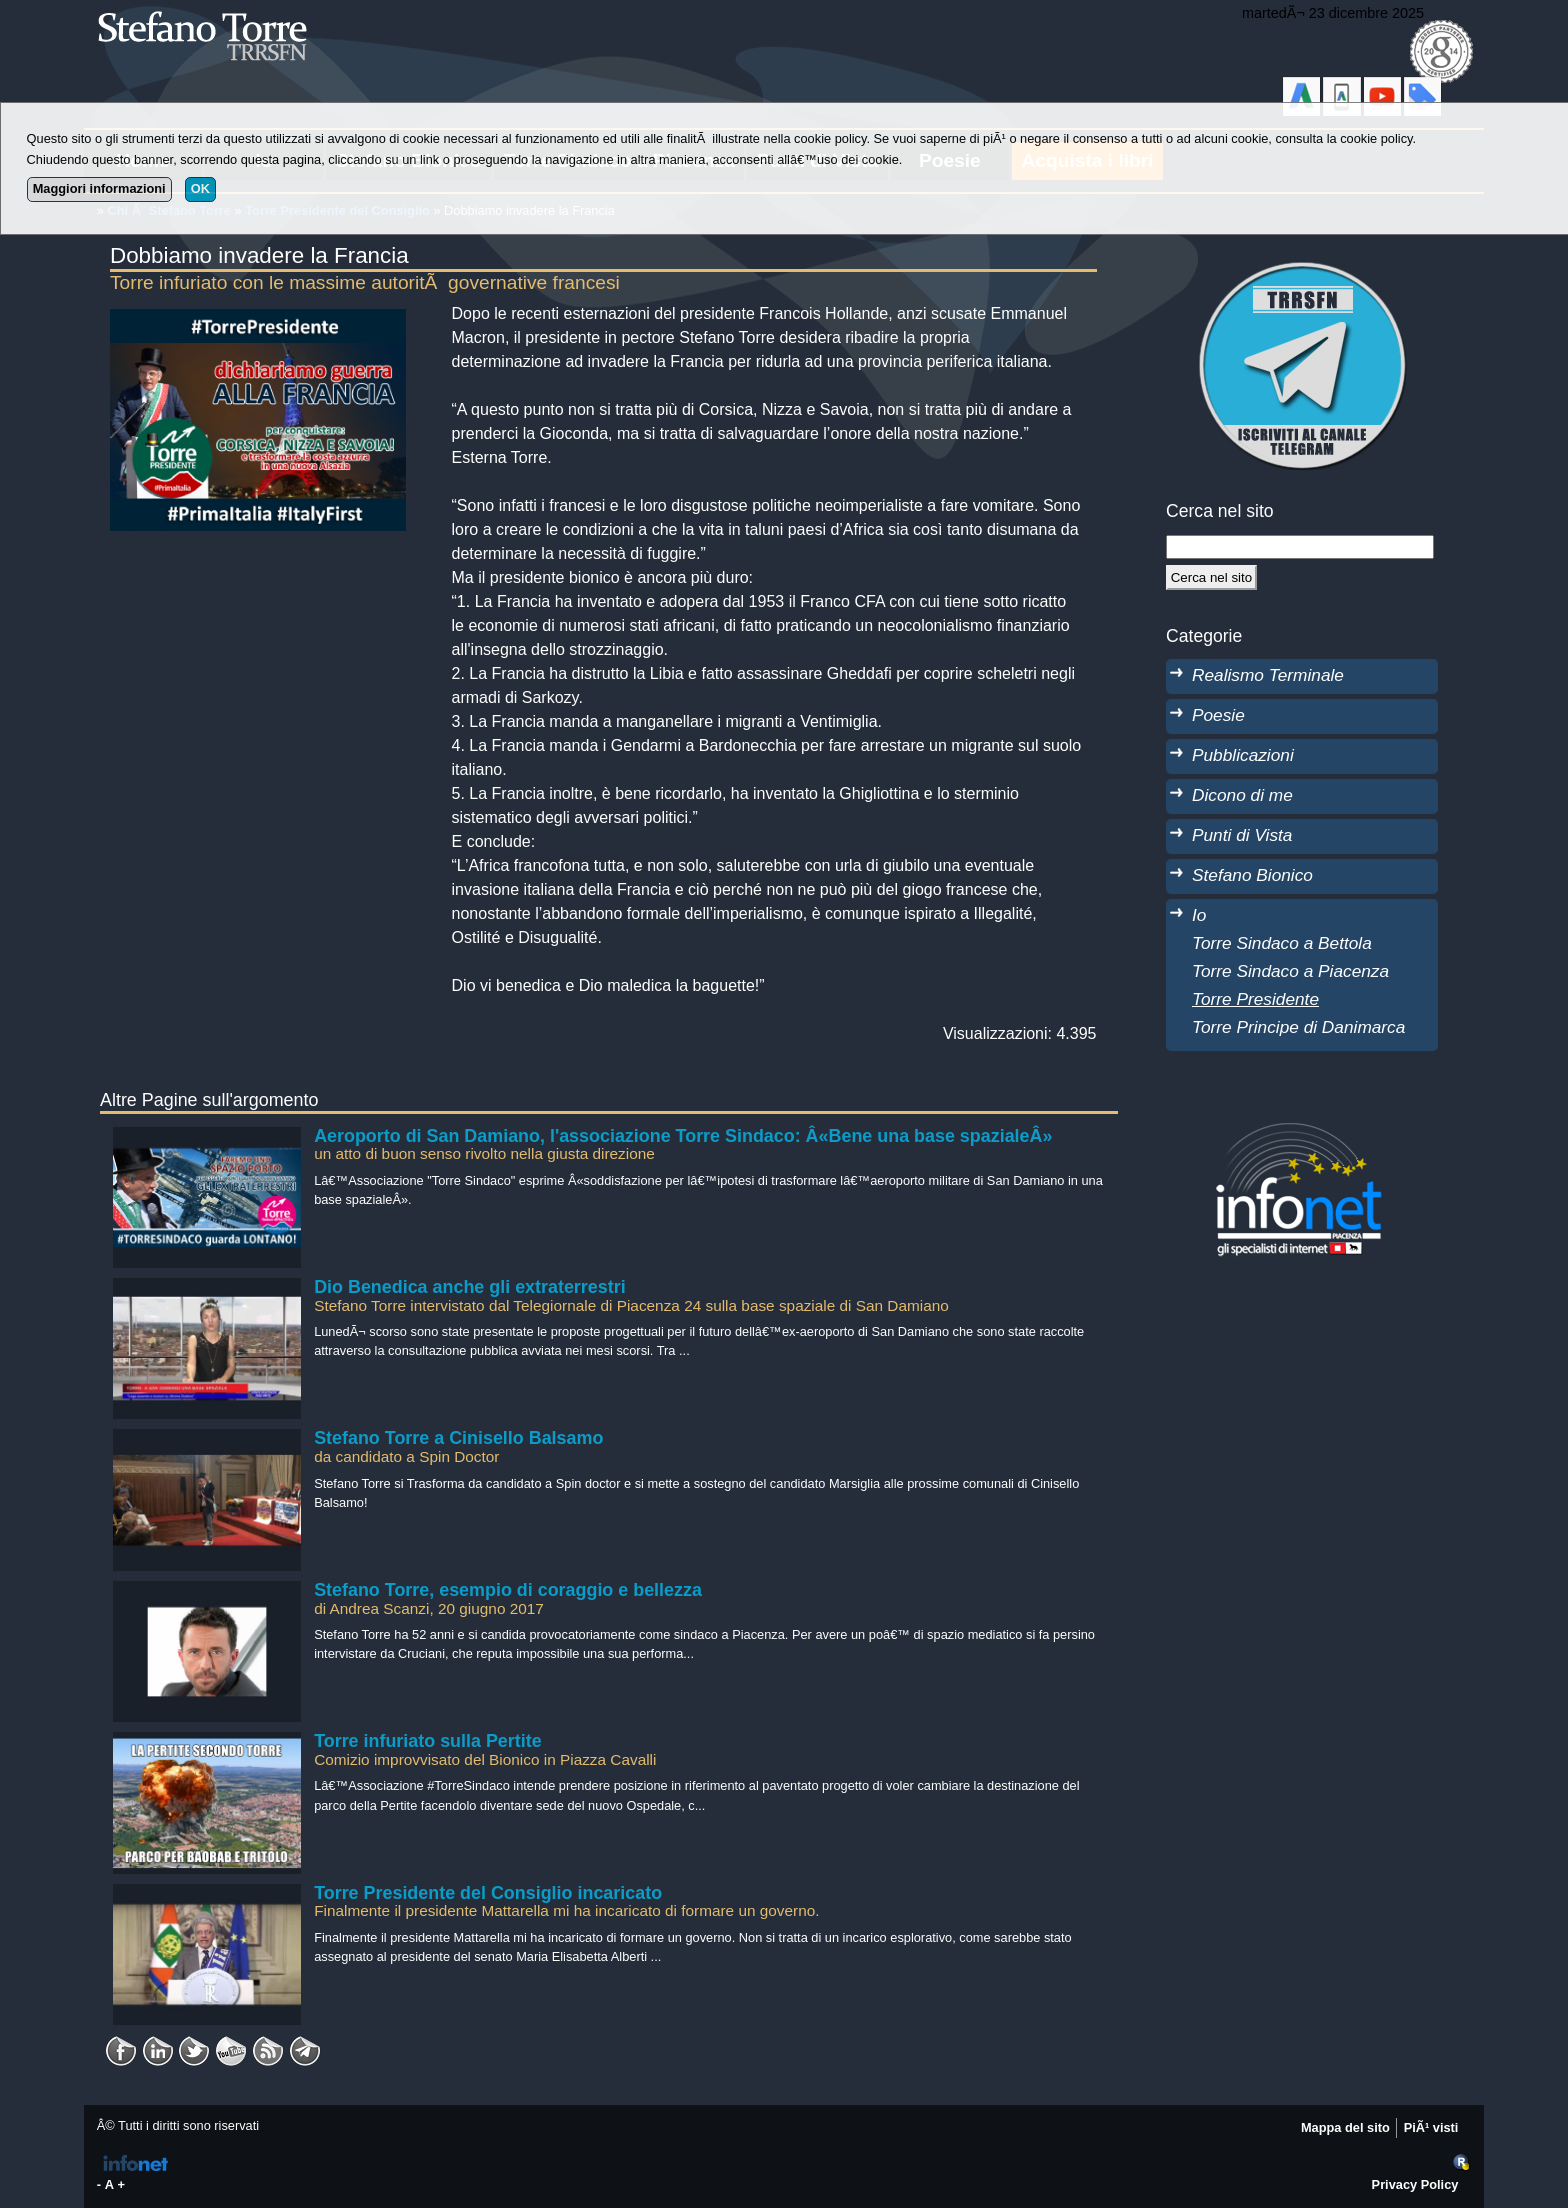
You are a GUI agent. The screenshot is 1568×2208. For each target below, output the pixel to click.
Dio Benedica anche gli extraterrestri (470, 1287)
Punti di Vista (1242, 835)
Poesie (1218, 715)
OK (200, 188)
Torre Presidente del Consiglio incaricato (488, 1893)
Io (1199, 915)
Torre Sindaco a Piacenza (1290, 971)
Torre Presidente (1255, 999)
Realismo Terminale (1268, 675)
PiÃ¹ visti (1431, 2127)
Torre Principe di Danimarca (1298, 1027)
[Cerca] (1211, 577)
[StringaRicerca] (1300, 547)
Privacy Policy (1415, 2184)
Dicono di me (1242, 795)
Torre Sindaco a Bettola (1282, 943)
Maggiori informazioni (99, 188)
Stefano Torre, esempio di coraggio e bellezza (508, 1590)
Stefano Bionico (1252, 875)
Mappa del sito (1345, 2127)
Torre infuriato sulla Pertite (428, 1741)
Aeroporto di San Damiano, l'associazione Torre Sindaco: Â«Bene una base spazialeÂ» (683, 1136)
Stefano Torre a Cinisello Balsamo (458, 1438)
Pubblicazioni (1243, 755)
